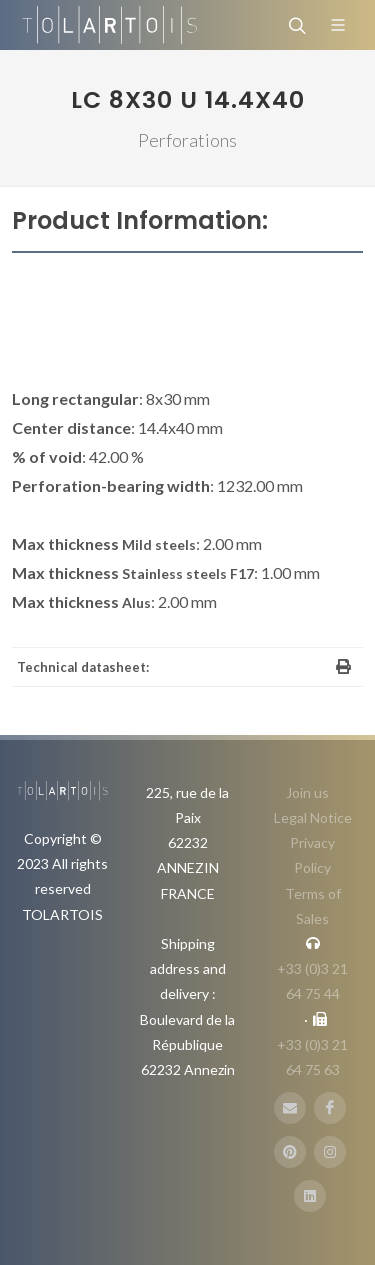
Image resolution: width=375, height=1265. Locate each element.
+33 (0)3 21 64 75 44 (312, 981)
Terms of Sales (313, 906)
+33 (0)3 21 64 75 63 (312, 1057)
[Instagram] (330, 1152)
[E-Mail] (290, 1108)
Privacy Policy (312, 855)
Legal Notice (313, 817)
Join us (307, 792)
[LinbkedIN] (310, 1196)
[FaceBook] (330, 1108)
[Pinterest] (290, 1152)
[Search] (295, 25)
